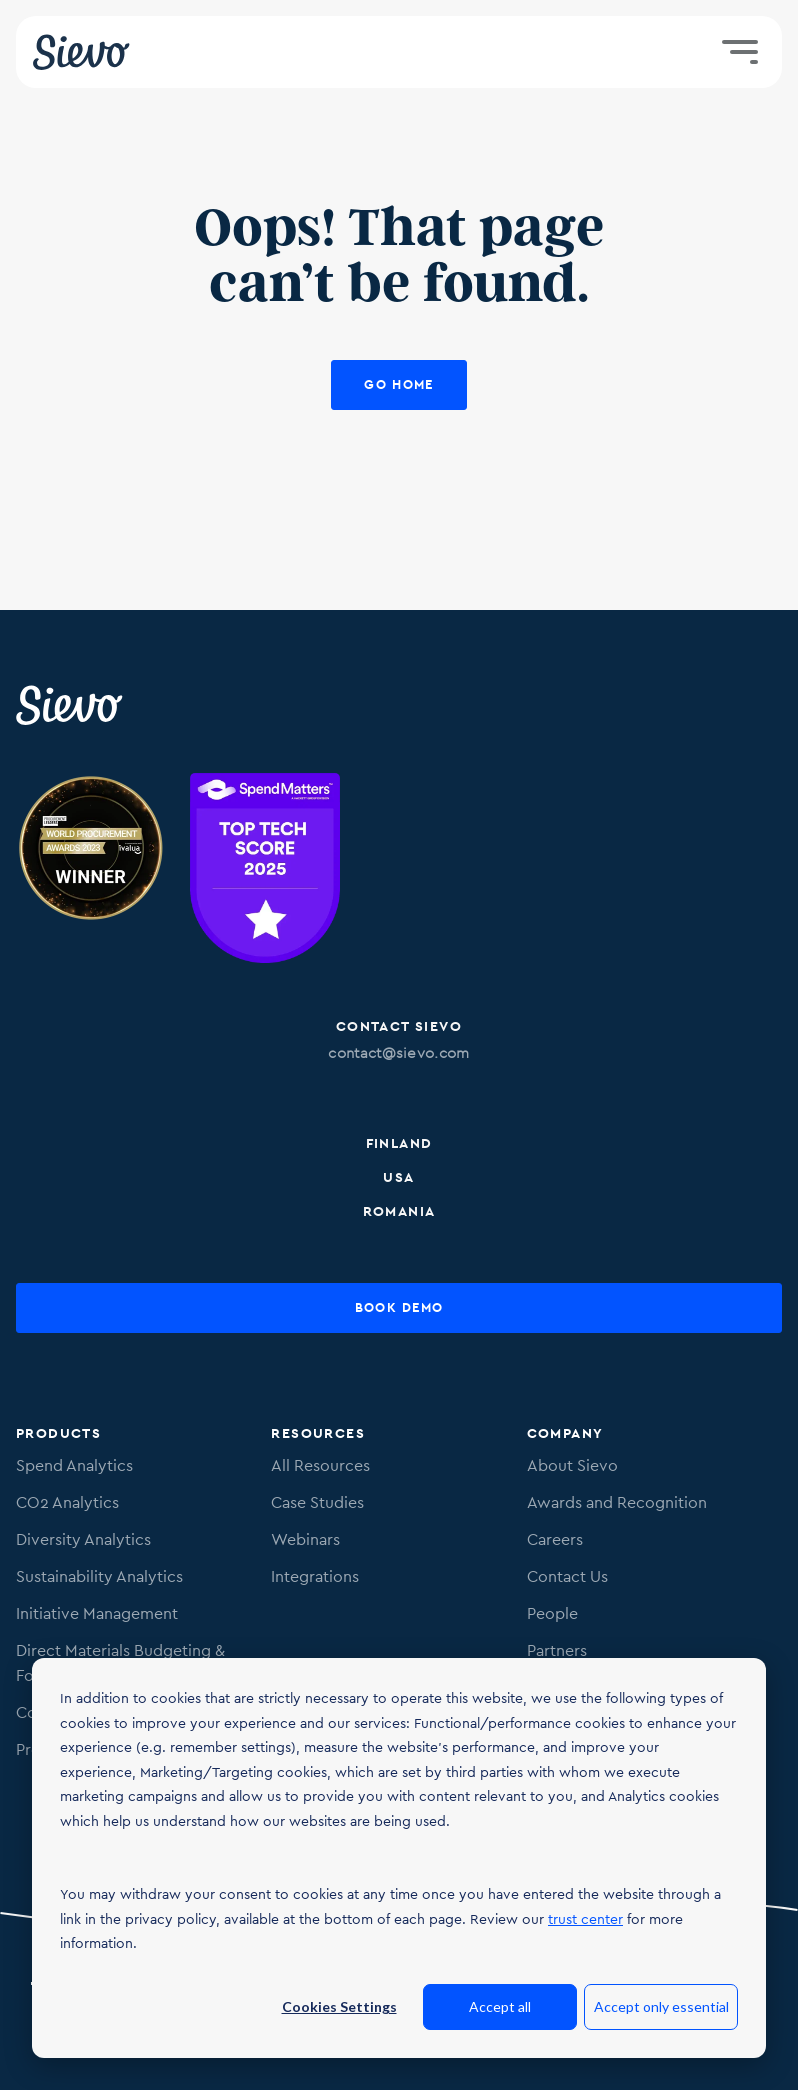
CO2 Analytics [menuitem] (67, 1502)
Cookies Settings (339, 2006)
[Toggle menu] (740, 52)
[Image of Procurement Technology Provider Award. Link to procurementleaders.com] (91, 871)
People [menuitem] (552, 1613)
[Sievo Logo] (71, 705)
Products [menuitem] (58, 1433)
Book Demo (399, 1307)
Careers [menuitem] (555, 1539)
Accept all (500, 2006)
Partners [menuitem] (557, 1650)
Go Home (398, 384)
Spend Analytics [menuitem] (74, 1465)
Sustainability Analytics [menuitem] (99, 1576)
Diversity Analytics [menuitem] (83, 1539)
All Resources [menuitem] (320, 1465)
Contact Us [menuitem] (567, 1576)
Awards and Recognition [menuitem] (617, 1502)
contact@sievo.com (398, 1052)
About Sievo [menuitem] (572, 1465)
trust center (585, 1919)
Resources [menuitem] (318, 1433)
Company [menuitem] (565, 1433)
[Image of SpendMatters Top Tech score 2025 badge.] (265, 871)
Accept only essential (661, 2006)
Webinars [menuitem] (305, 1539)
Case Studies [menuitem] (317, 1502)
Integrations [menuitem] (315, 1576)
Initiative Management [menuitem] (97, 1613)
